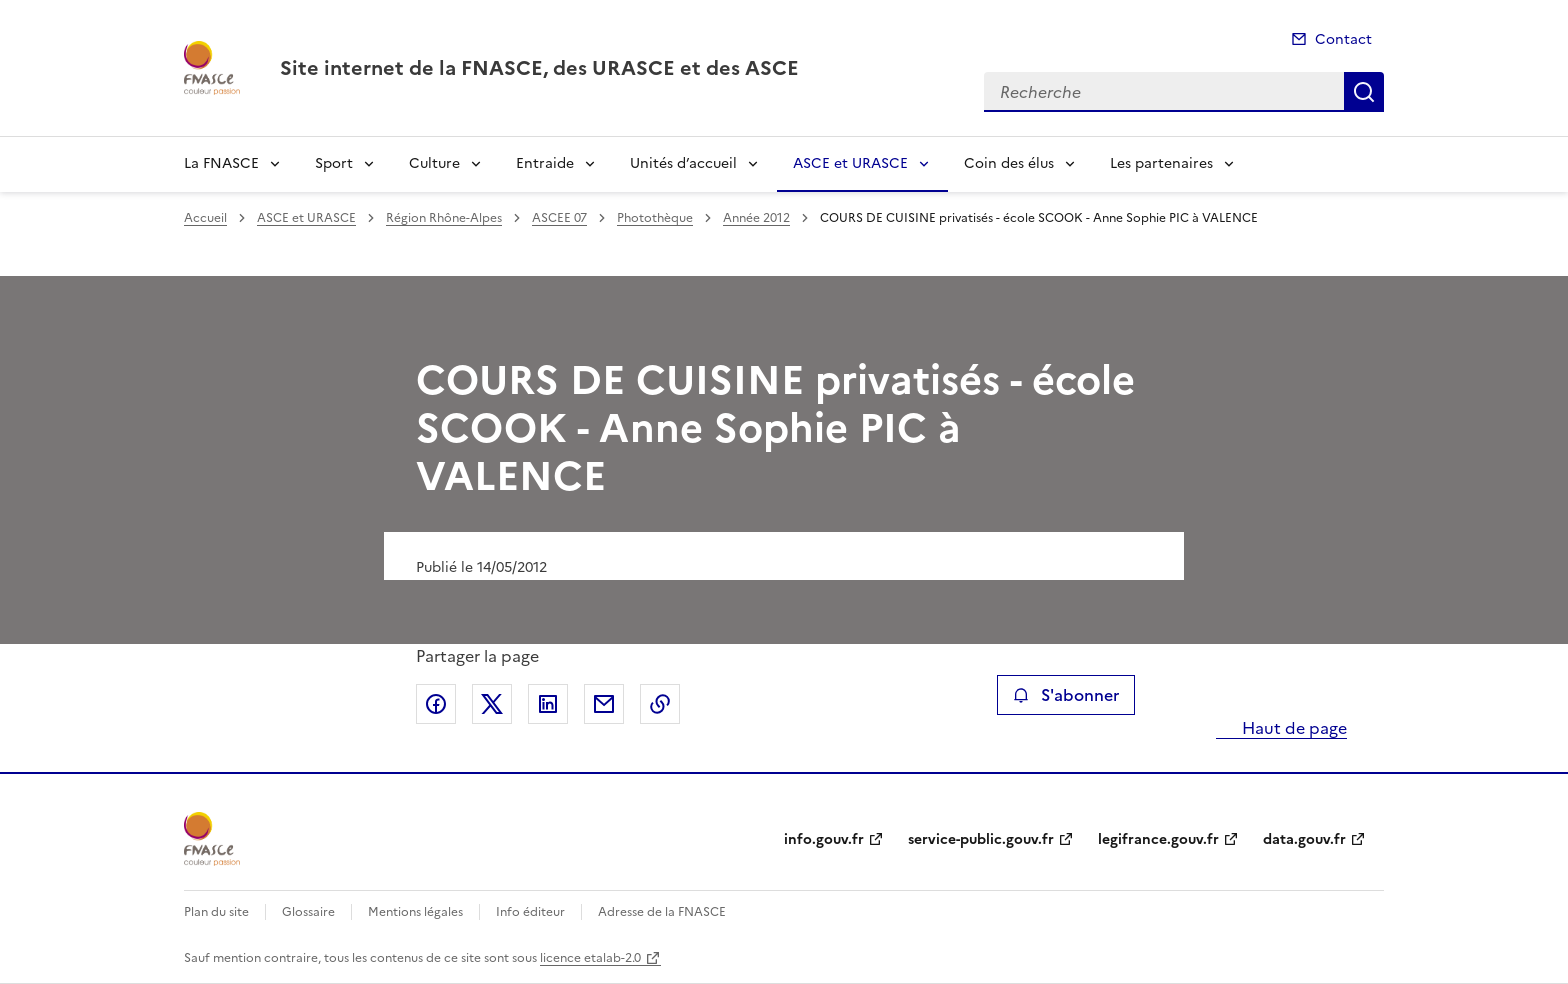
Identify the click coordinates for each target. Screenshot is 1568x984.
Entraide (545, 163)
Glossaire (308, 912)
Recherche (1364, 92)
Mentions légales (415, 912)
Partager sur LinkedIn (548, 704)
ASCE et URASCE (850, 163)
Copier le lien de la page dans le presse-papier (660, 704)
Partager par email (604, 704)
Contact (1343, 39)
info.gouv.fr (824, 839)
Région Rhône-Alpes (444, 218)
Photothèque (655, 218)
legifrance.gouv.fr (1158, 839)
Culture (434, 163)
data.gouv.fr (1304, 839)
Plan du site (216, 912)
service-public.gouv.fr (981, 839)
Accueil (205, 218)
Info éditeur (530, 912)
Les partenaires (1161, 163)
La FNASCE (221, 163)
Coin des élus (1009, 163)
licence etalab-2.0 (590, 958)
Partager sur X (492, 704)
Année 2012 (756, 218)
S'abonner (1065, 695)
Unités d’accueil (683, 163)
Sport (334, 163)
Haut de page (1292, 728)
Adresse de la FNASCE (662, 912)
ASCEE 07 (559, 218)
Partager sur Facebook (436, 704)
